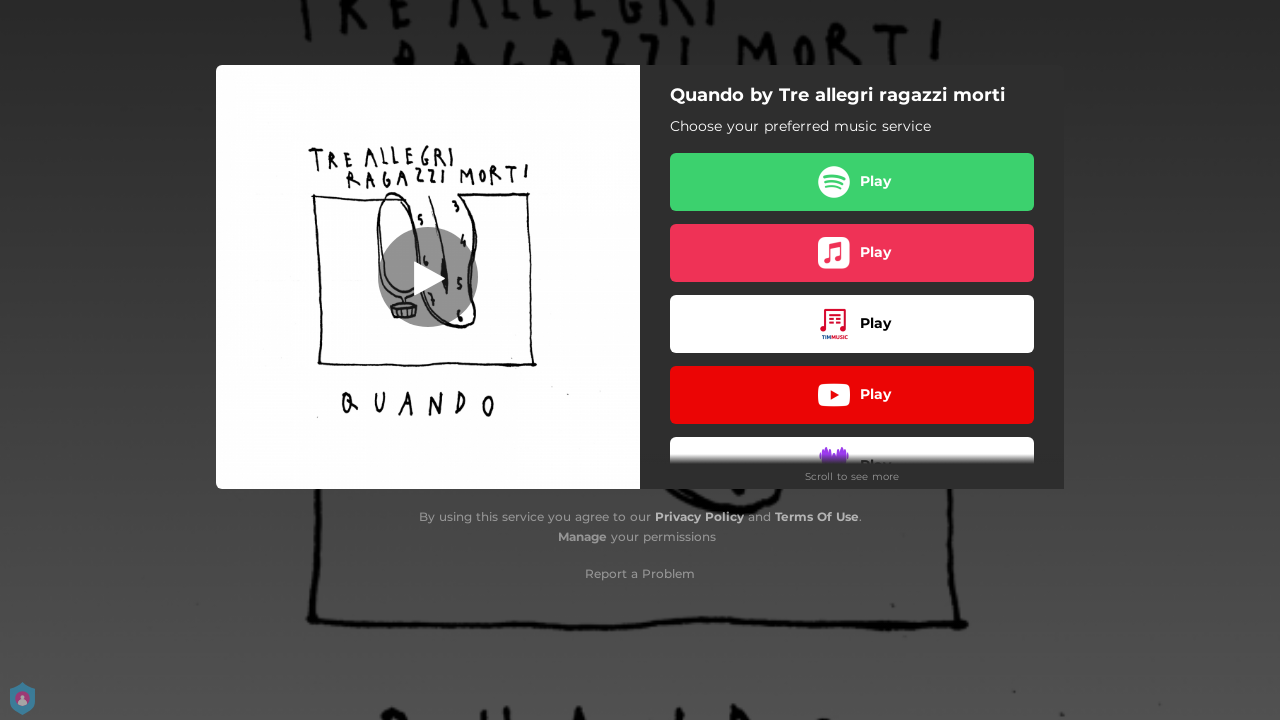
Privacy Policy (699, 516)
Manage (582, 536)
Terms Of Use (817, 516)
